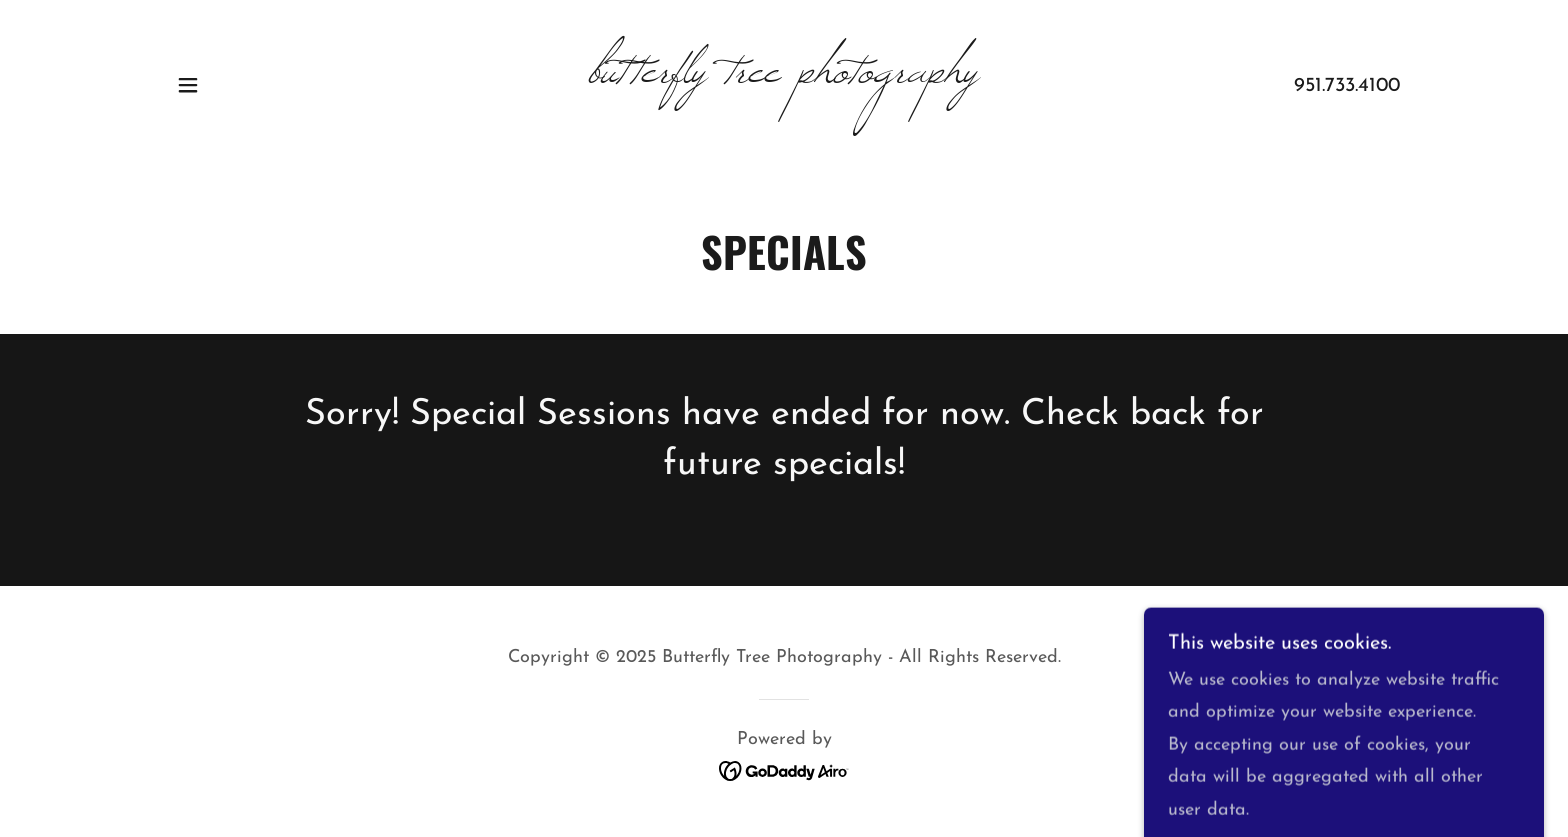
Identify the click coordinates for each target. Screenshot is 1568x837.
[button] (188, 85)
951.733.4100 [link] (1347, 86)
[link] (784, 77)
